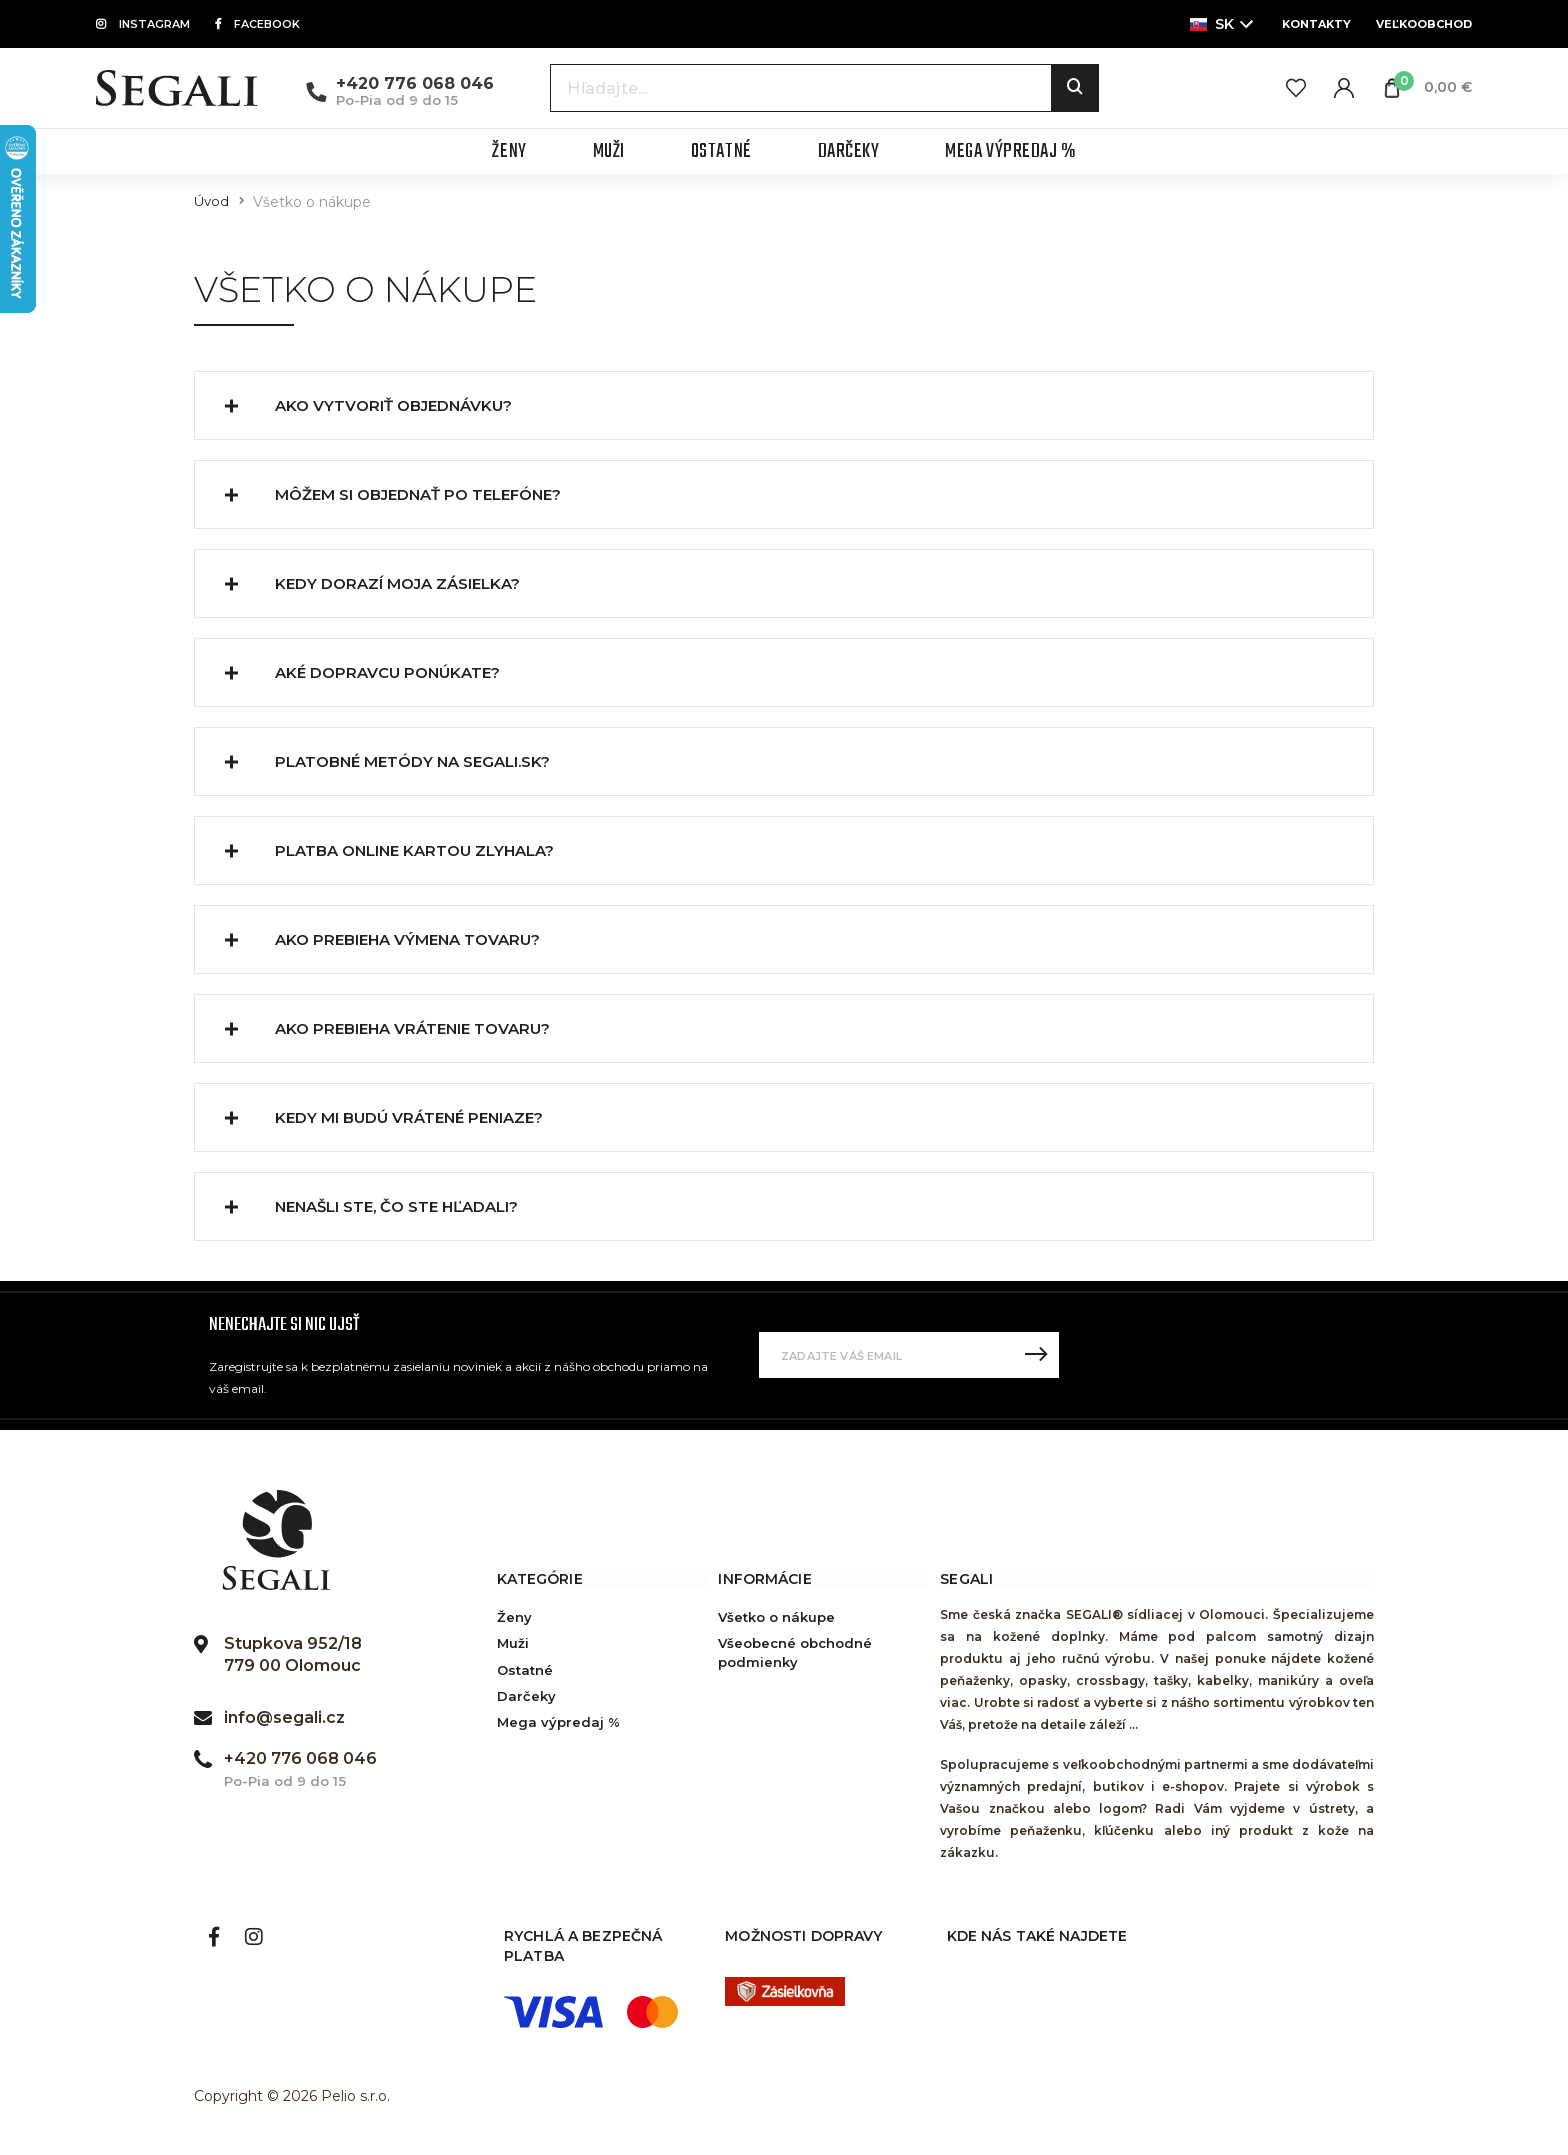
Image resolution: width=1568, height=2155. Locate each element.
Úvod (211, 201)
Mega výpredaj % (558, 1722)
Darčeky (526, 1696)
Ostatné (525, 1670)
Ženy (514, 1617)
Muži (513, 1643)
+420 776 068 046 (415, 83)
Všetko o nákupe (776, 1617)
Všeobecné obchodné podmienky (795, 1652)
